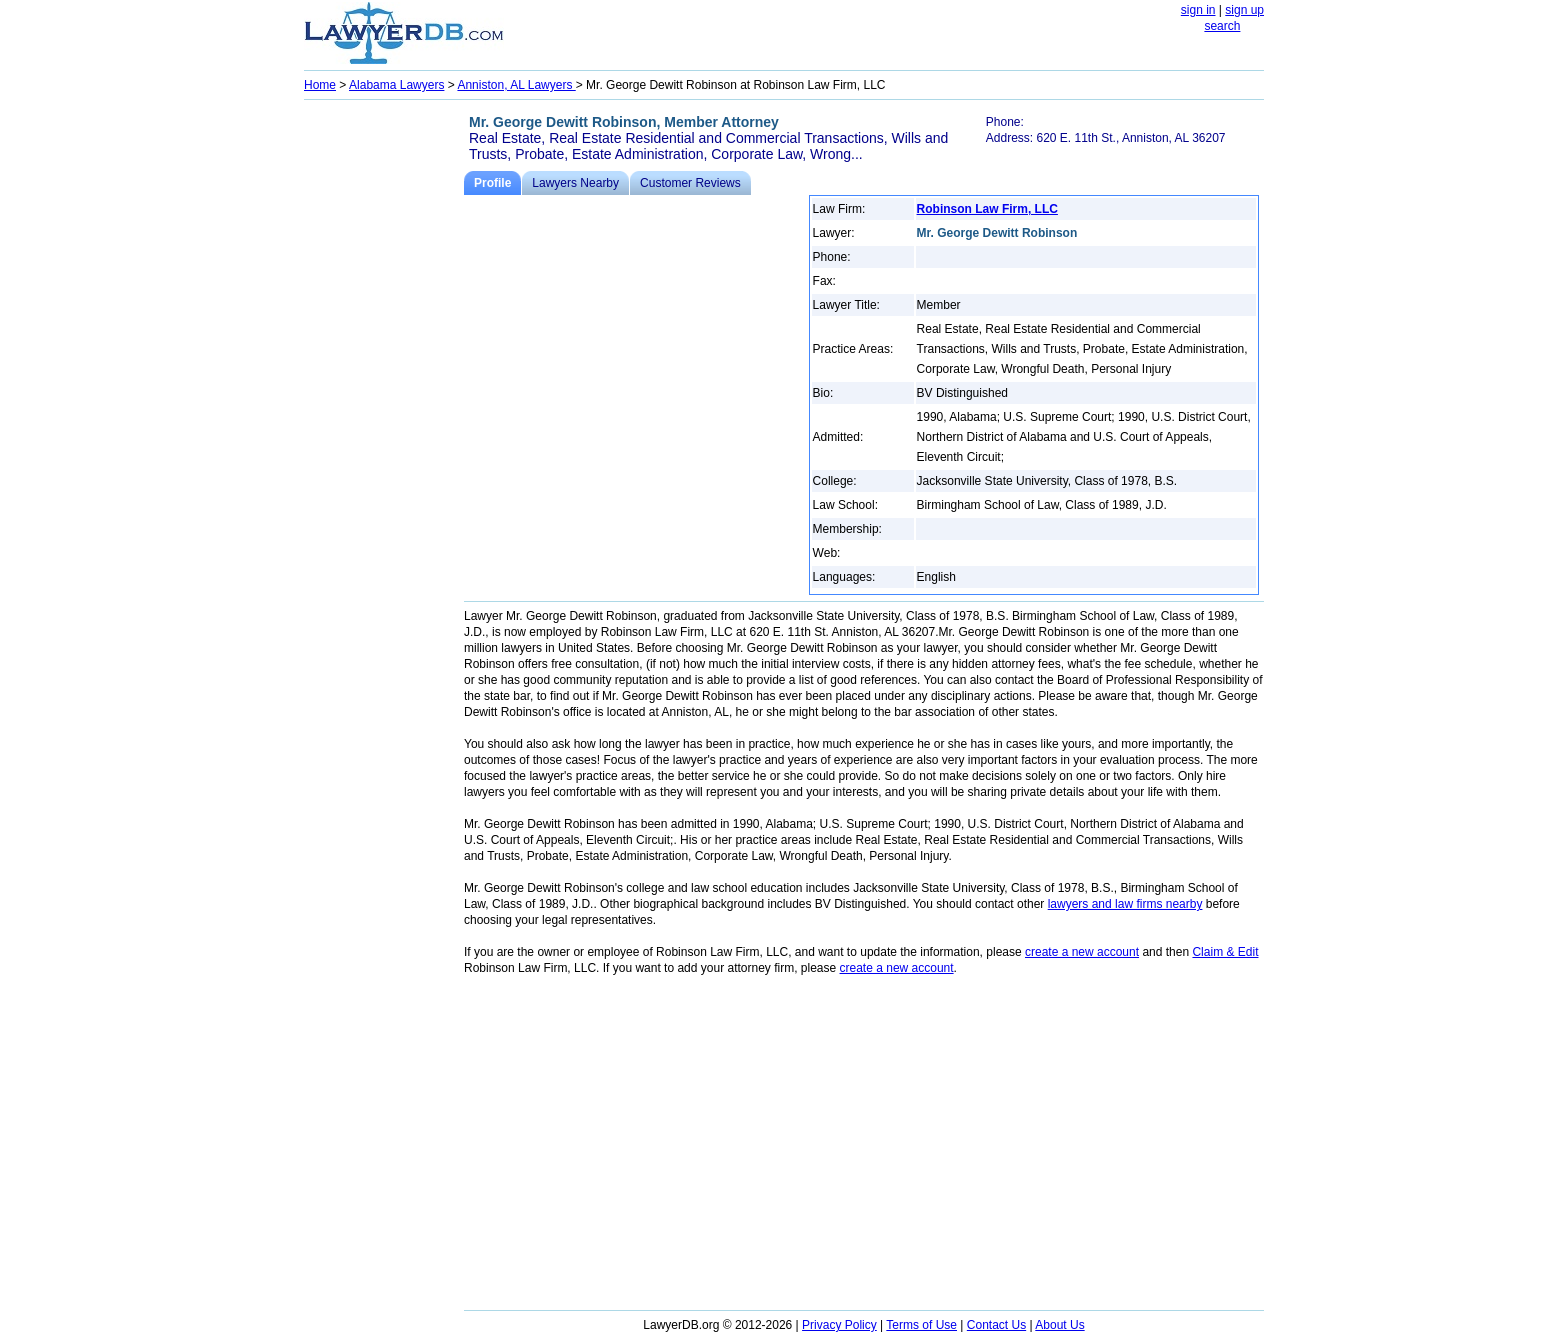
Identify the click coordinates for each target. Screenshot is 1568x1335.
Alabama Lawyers (396, 85)
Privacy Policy (839, 1325)
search (1222, 26)
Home (320, 85)
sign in (1198, 10)
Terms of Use (921, 1325)
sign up (1244, 10)
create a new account (1082, 952)
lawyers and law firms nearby (1125, 904)
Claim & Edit (1225, 952)
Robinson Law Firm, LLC (987, 209)
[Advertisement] (384, 406)
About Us (1059, 1325)
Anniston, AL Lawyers (516, 85)
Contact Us (996, 1325)
